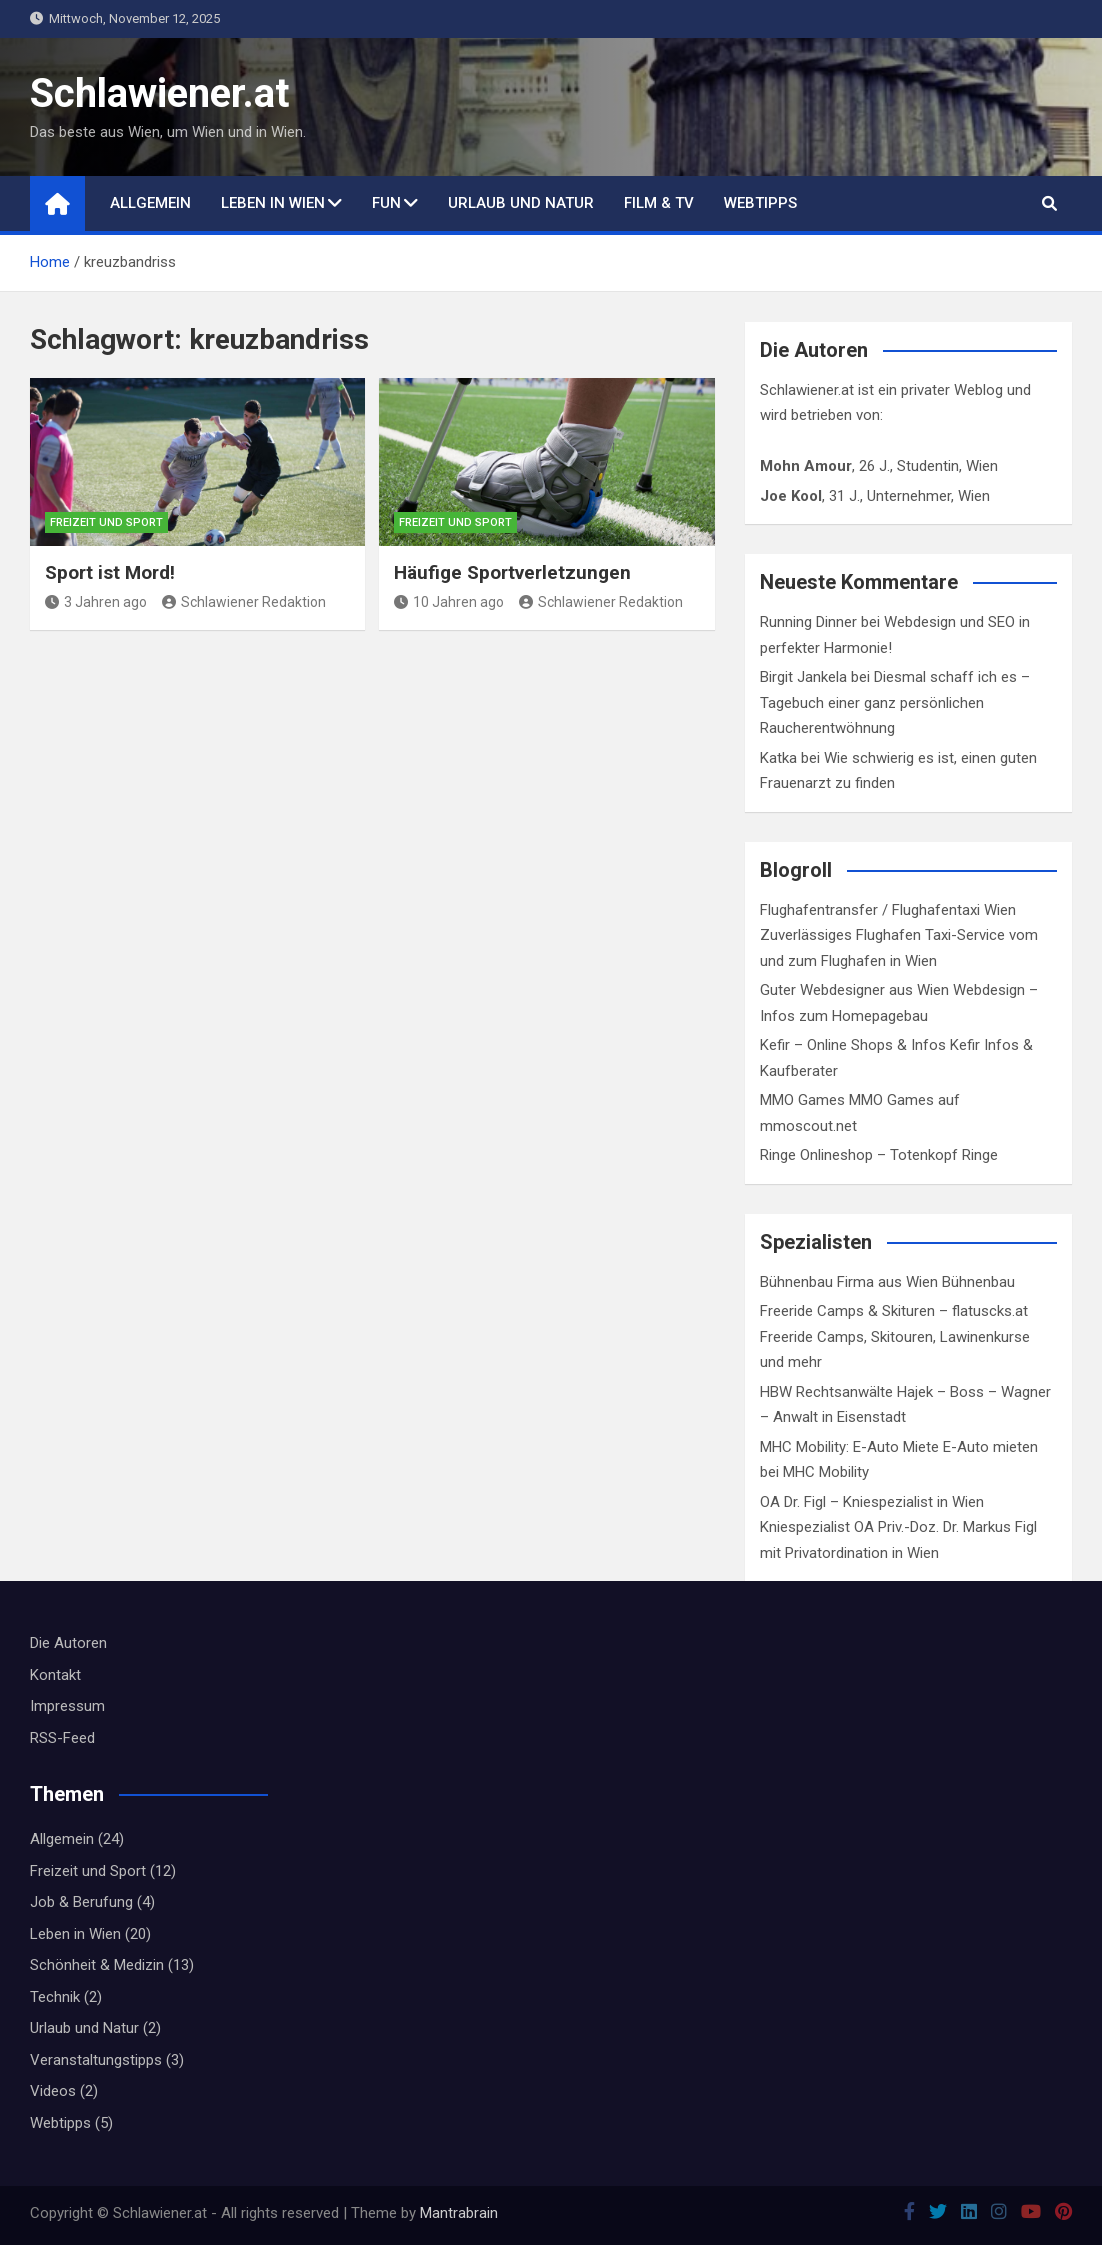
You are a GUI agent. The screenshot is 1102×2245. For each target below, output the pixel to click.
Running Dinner (808, 622)
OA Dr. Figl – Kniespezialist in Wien (872, 1502)
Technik (55, 1997)
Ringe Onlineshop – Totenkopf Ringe (879, 1155)
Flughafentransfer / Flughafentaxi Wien (888, 910)
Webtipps (760, 203)
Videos (53, 2091)
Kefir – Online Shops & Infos (853, 1045)
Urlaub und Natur (521, 203)
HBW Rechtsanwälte (826, 1392)
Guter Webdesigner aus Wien (854, 990)
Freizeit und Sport (106, 522)
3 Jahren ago (96, 602)
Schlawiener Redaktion (244, 602)
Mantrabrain (459, 2213)
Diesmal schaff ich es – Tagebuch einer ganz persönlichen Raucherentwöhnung (895, 702)
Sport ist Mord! (110, 572)
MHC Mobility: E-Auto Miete (849, 1447)
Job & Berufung (81, 1902)
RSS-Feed (62, 1738)
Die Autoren (68, 1643)
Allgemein (150, 203)
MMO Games (802, 1100)
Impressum (67, 1706)
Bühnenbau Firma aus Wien (849, 1282)
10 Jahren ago (449, 602)
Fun (386, 203)
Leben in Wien (273, 203)
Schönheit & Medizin (97, 1965)
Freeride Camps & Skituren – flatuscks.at (894, 1311)
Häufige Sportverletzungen (512, 572)
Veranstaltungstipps (96, 2060)
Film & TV (659, 203)
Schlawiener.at (159, 93)
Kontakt (55, 1675)
